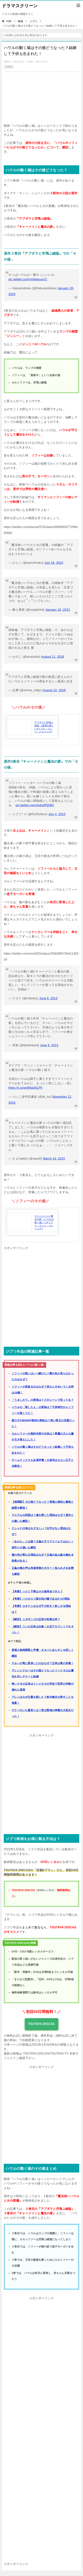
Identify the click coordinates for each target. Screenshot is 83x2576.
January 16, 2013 (58, 609)
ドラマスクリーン (20, 5)
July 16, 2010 (53, 562)
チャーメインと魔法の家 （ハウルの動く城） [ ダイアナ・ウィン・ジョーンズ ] (44, 1222)
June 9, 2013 (49, 1045)
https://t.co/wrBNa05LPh (25, 1087)
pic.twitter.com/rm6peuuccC (27, 279)
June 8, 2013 (48, 998)
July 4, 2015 (56, 814)
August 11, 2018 (52, 656)
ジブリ (8, 67)
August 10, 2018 (54, 690)
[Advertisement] (41, 1293)
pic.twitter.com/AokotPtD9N (35, 805)
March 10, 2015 (54, 1158)
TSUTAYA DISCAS (41, 2023)
